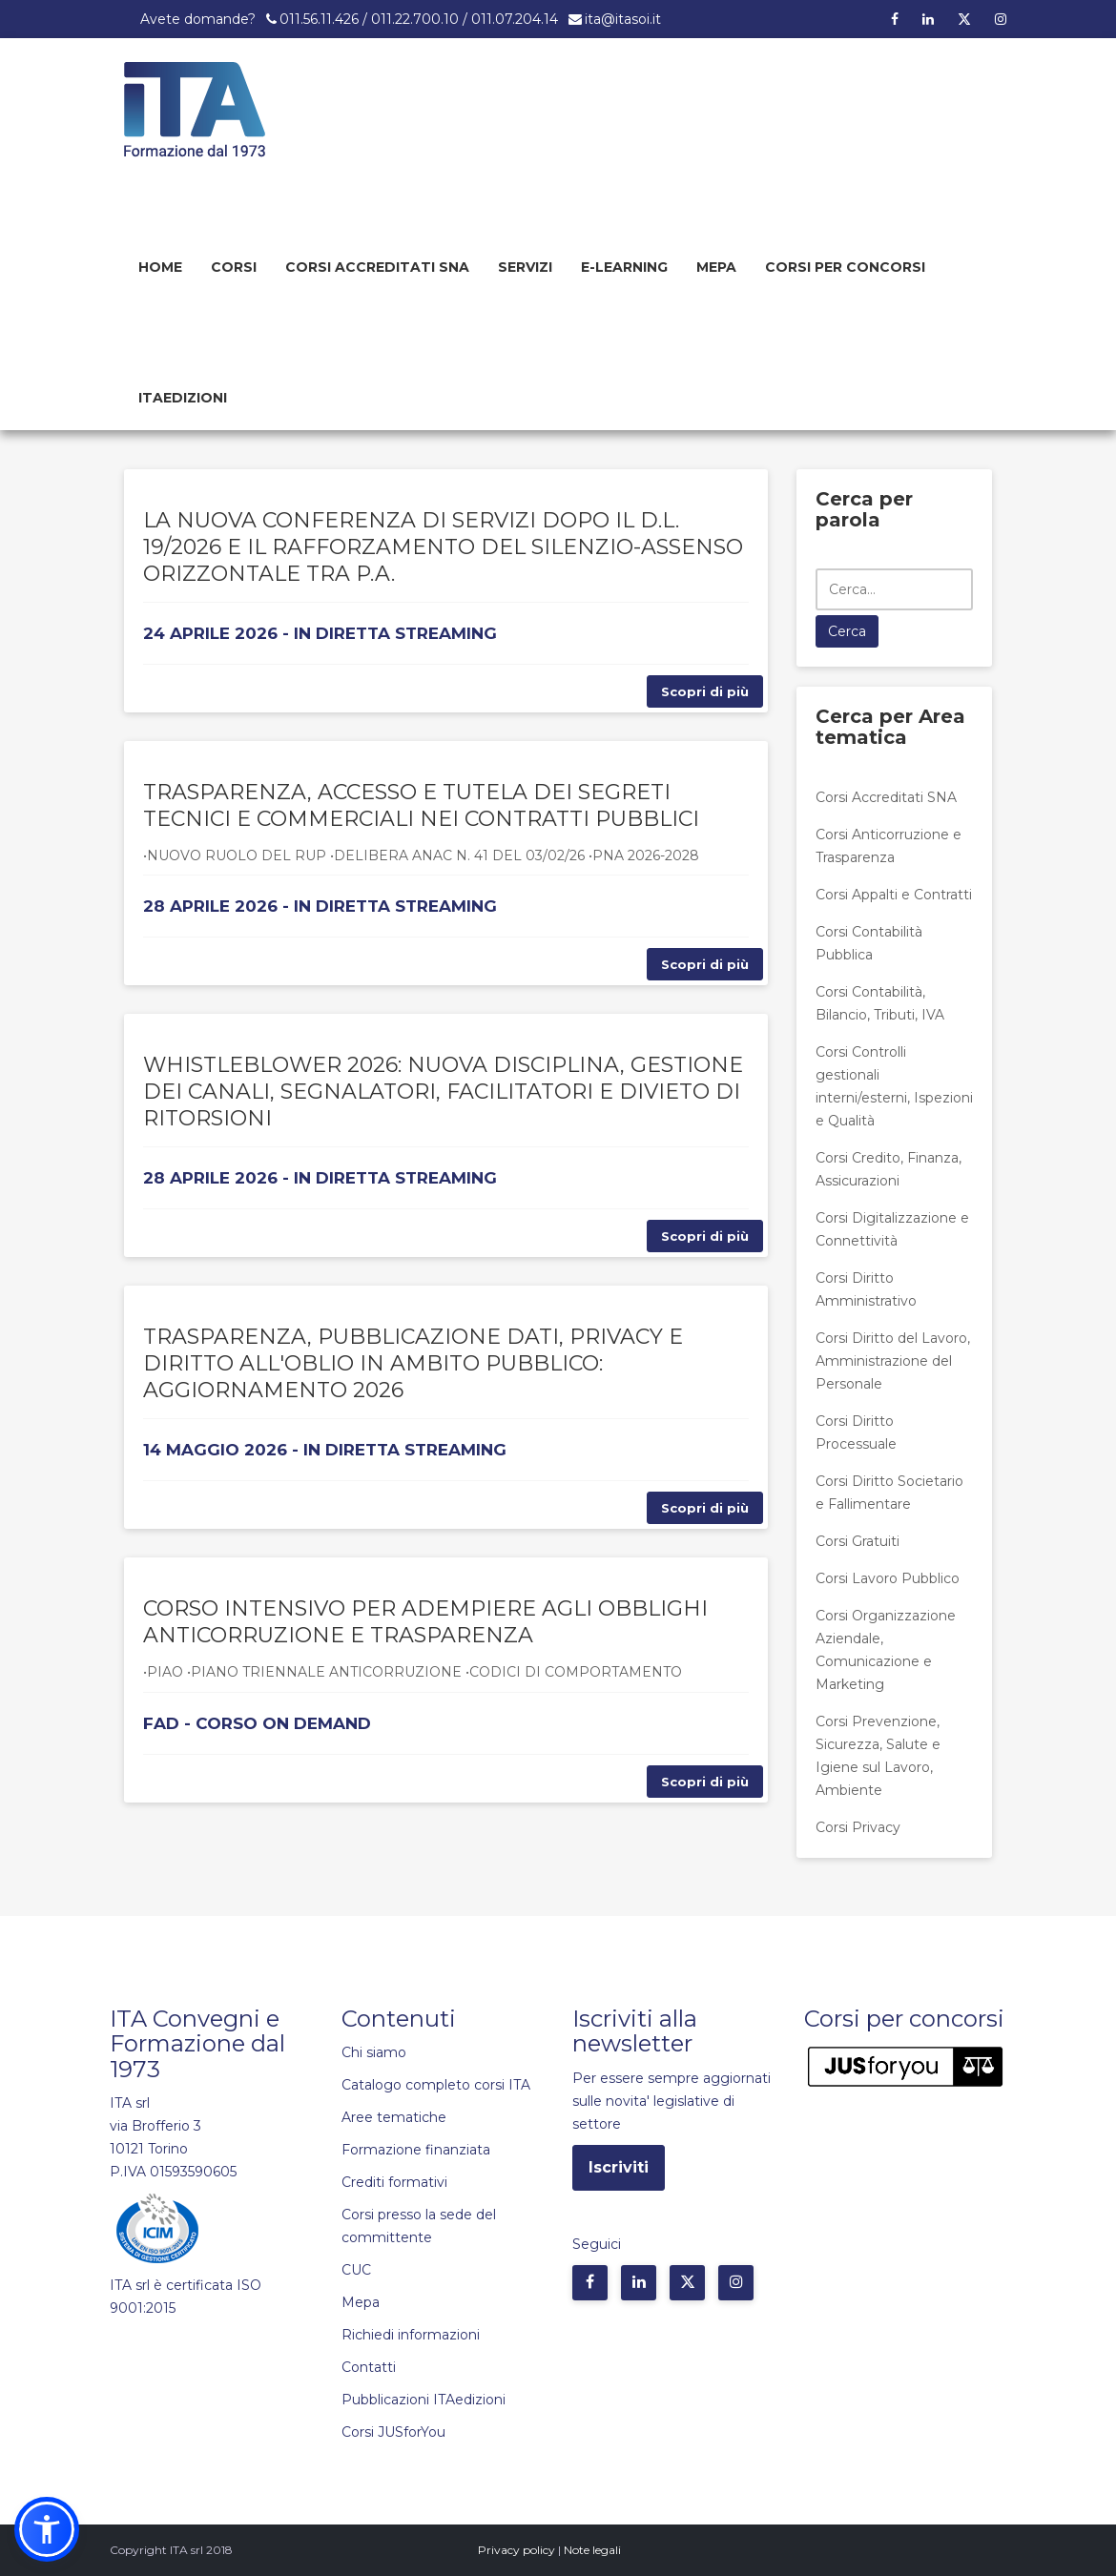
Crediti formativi (394, 2182)
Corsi (234, 267)
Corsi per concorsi (845, 267)
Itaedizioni (182, 397)
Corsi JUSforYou (393, 2432)
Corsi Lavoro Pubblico (888, 1578)
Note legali (592, 2550)
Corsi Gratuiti (857, 1541)
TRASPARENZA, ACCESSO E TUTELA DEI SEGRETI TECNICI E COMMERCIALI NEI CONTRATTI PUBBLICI (421, 805)
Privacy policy (516, 2550)
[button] (46, 2529)
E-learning (624, 267)
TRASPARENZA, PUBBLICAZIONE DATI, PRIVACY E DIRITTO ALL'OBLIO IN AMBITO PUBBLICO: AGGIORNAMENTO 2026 (413, 1363)
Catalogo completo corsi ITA (435, 2084)
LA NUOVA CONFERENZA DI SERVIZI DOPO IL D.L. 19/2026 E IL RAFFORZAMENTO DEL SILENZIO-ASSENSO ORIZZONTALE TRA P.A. (443, 547)
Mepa (716, 267)
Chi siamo (373, 2052)
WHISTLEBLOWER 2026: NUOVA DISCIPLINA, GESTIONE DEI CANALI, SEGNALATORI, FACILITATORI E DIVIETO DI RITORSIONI (443, 1091)
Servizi (525, 267)
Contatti (368, 2367)
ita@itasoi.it (623, 19)
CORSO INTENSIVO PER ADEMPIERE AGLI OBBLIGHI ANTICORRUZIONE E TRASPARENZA (425, 1622)
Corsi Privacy (858, 1827)
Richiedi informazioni (410, 2334)
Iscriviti (619, 2167)
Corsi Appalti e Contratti (894, 894)
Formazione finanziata (415, 2149)
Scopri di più (705, 691)
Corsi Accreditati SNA (377, 267)
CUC (356, 2269)
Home (160, 267)
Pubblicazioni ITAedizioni (423, 2399)
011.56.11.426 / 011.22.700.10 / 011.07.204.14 (418, 19)
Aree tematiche (393, 2117)
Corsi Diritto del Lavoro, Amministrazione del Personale (893, 1360)
